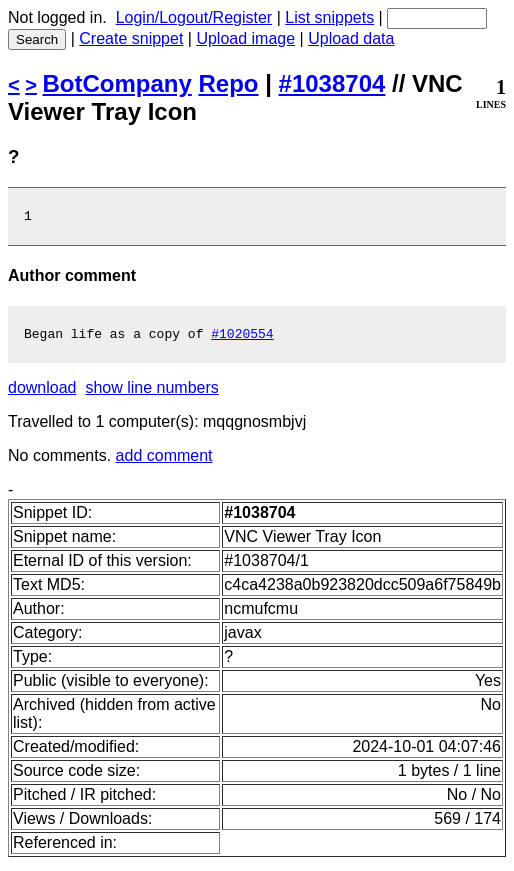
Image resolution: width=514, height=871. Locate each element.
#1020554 (242, 339)
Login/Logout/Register (194, 17)
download (42, 393)
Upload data (351, 38)
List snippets (329, 17)
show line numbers (151, 393)
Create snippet (131, 38)
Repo (229, 83)
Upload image (245, 38)
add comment (164, 461)
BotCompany (117, 83)
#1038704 (332, 83)
